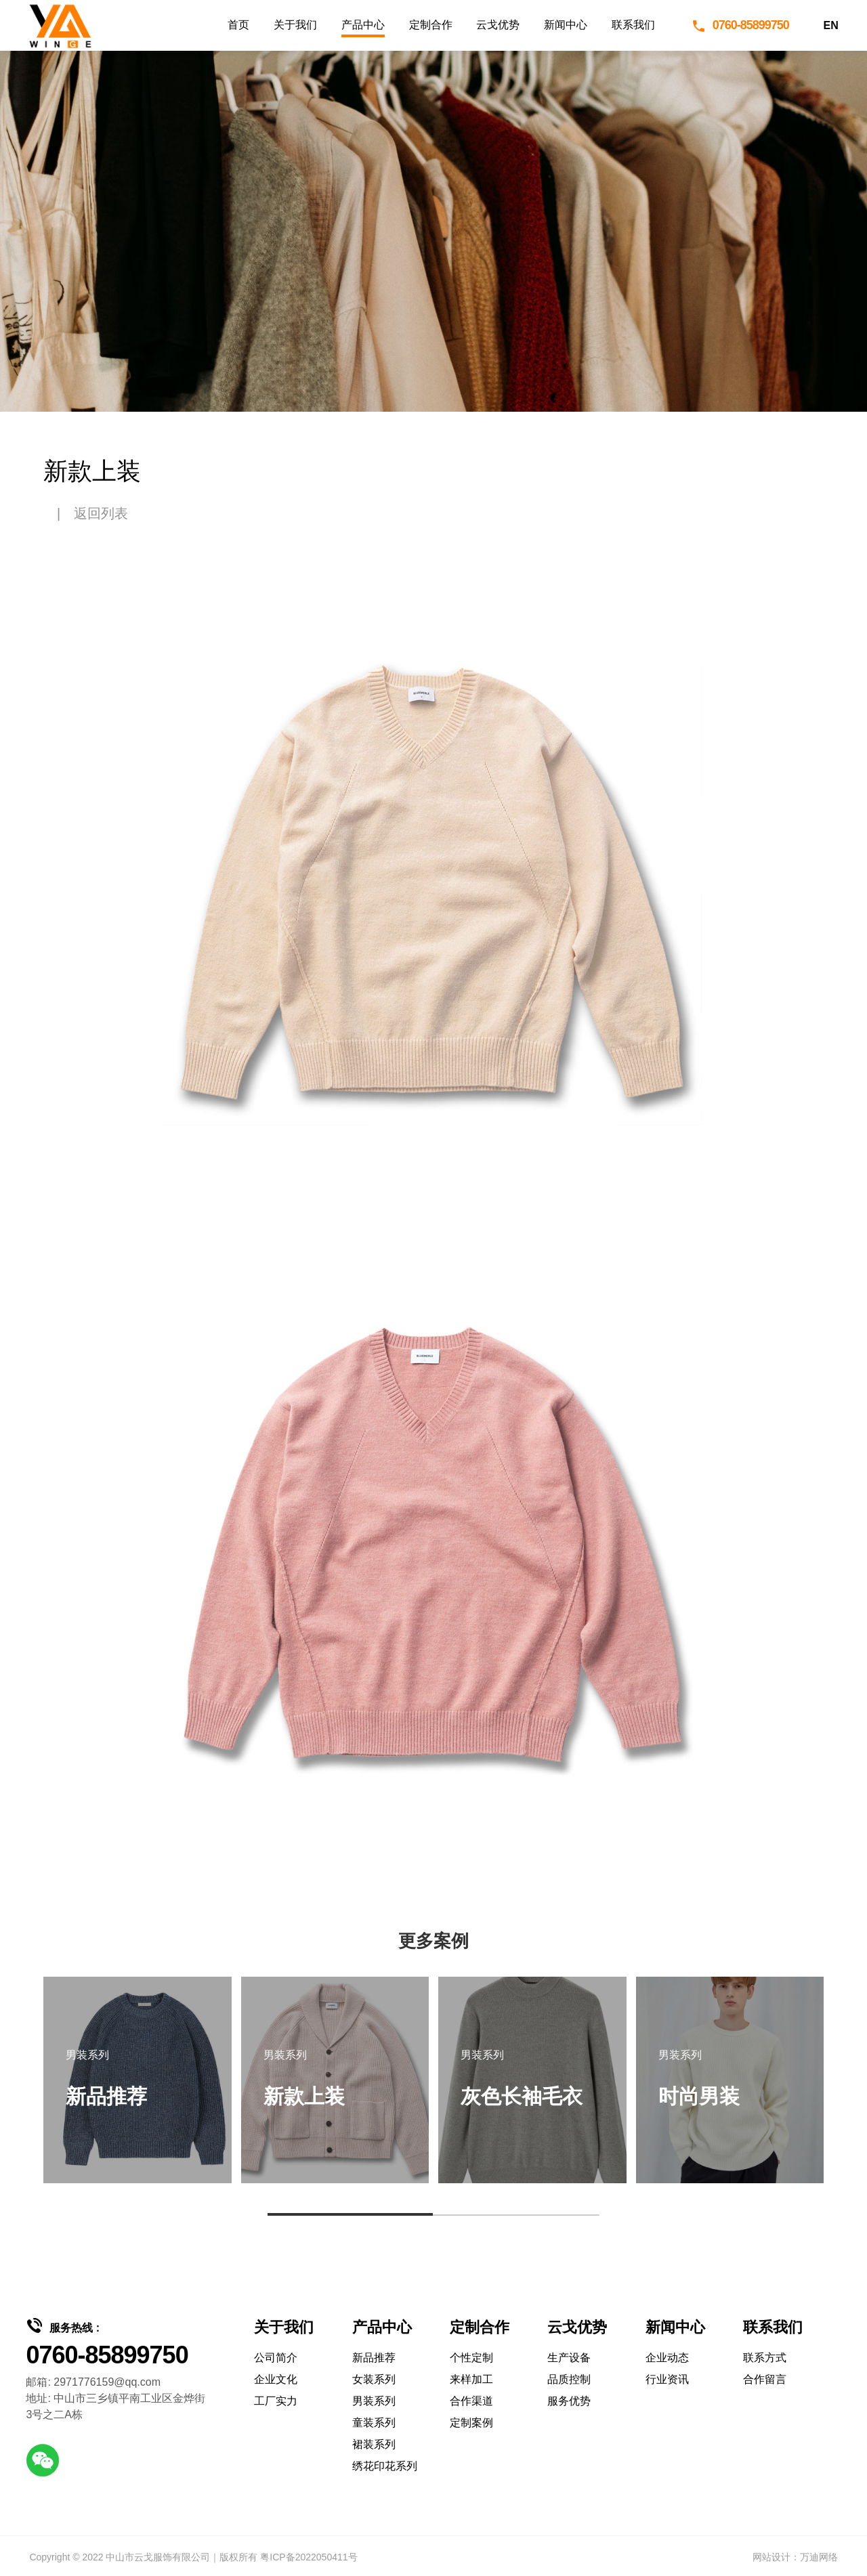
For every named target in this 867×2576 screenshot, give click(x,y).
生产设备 (569, 2357)
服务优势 (569, 2401)
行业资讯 (667, 2379)
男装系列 (374, 2401)
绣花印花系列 (384, 2466)
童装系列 (374, 2422)
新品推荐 (374, 2357)
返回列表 (101, 513)
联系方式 (764, 2357)
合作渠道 (471, 2401)
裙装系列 (374, 2444)
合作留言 (764, 2379)
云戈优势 (498, 24)
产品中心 (363, 24)
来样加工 (471, 2379)
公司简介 (275, 2357)
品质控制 (569, 2379)
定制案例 (471, 2422)
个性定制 (471, 2357)
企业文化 (275, 2379)
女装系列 (374, 2379)
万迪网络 (819, 2557)
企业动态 (667, 2357)
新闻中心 (565, 24)
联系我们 (633, 24)
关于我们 (295, 24)
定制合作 (430, 24)
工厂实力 (275, 2401)
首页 (238, 24)
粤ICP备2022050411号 (308, 2557)
